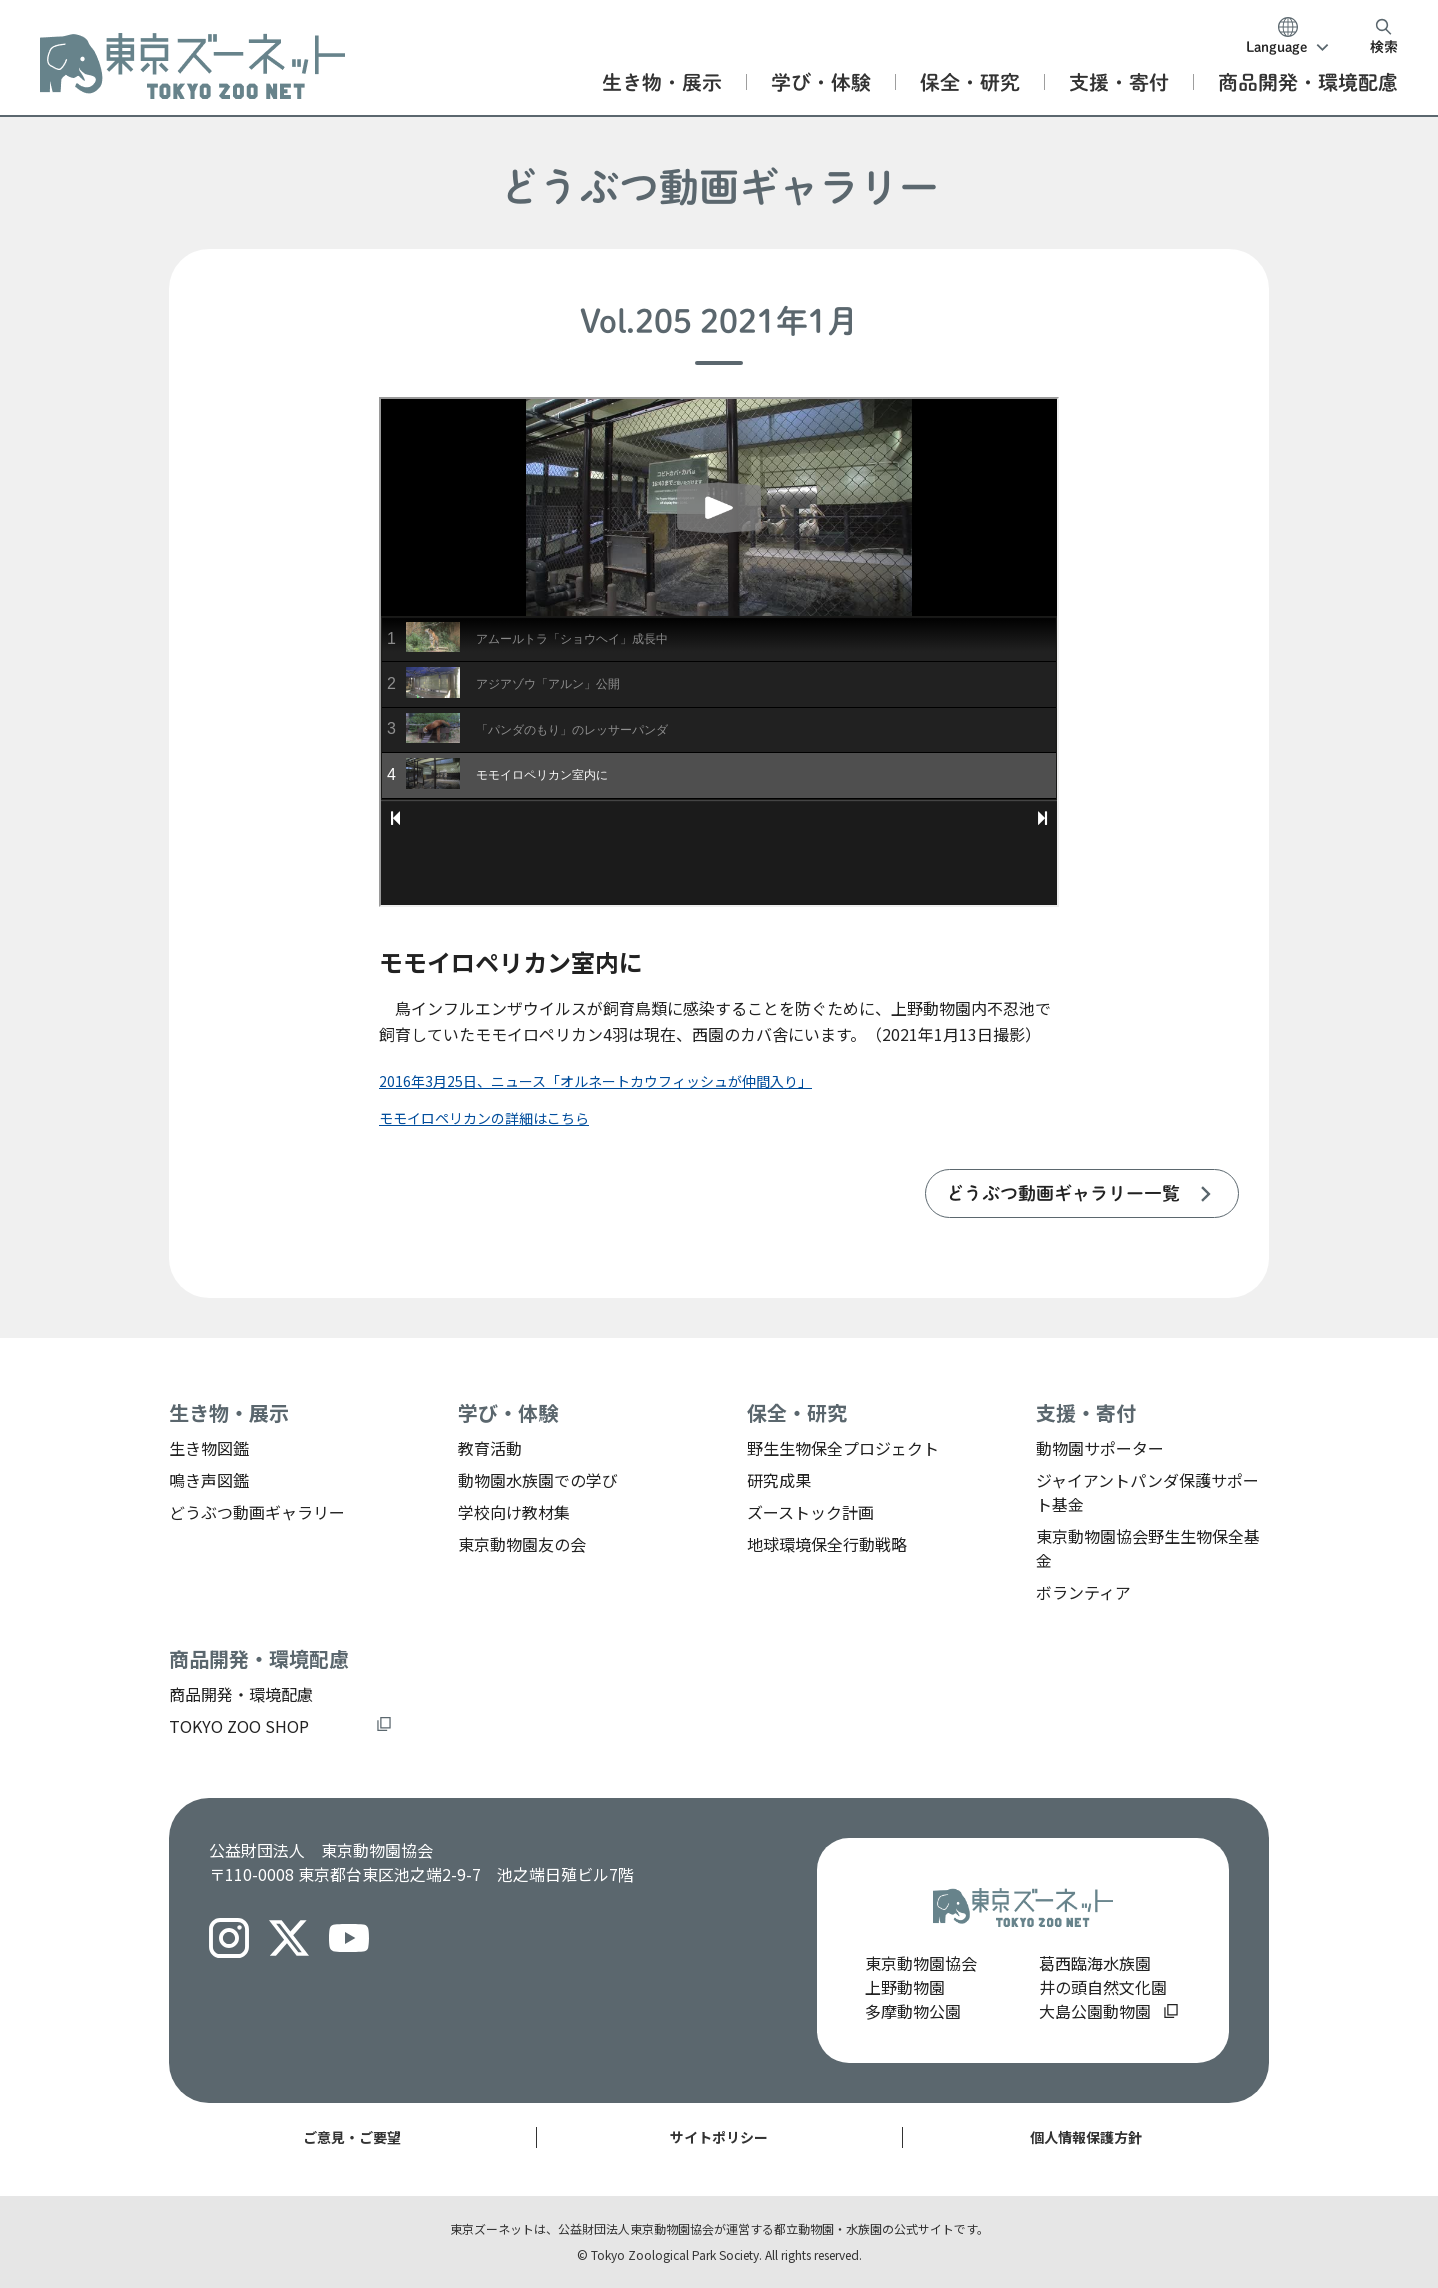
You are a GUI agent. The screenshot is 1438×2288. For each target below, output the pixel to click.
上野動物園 (905, 1987)
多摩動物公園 (913, 2011)
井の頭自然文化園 (1103, 1987)
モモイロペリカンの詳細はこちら (484, 1118)
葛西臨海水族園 (1095, 1963)
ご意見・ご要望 (352, 2137)
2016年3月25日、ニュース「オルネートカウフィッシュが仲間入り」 (595, 1081)
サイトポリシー (719, 2137)
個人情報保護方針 (1086, 2137)
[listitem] (1082, 1193)
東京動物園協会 (921, 1963)
